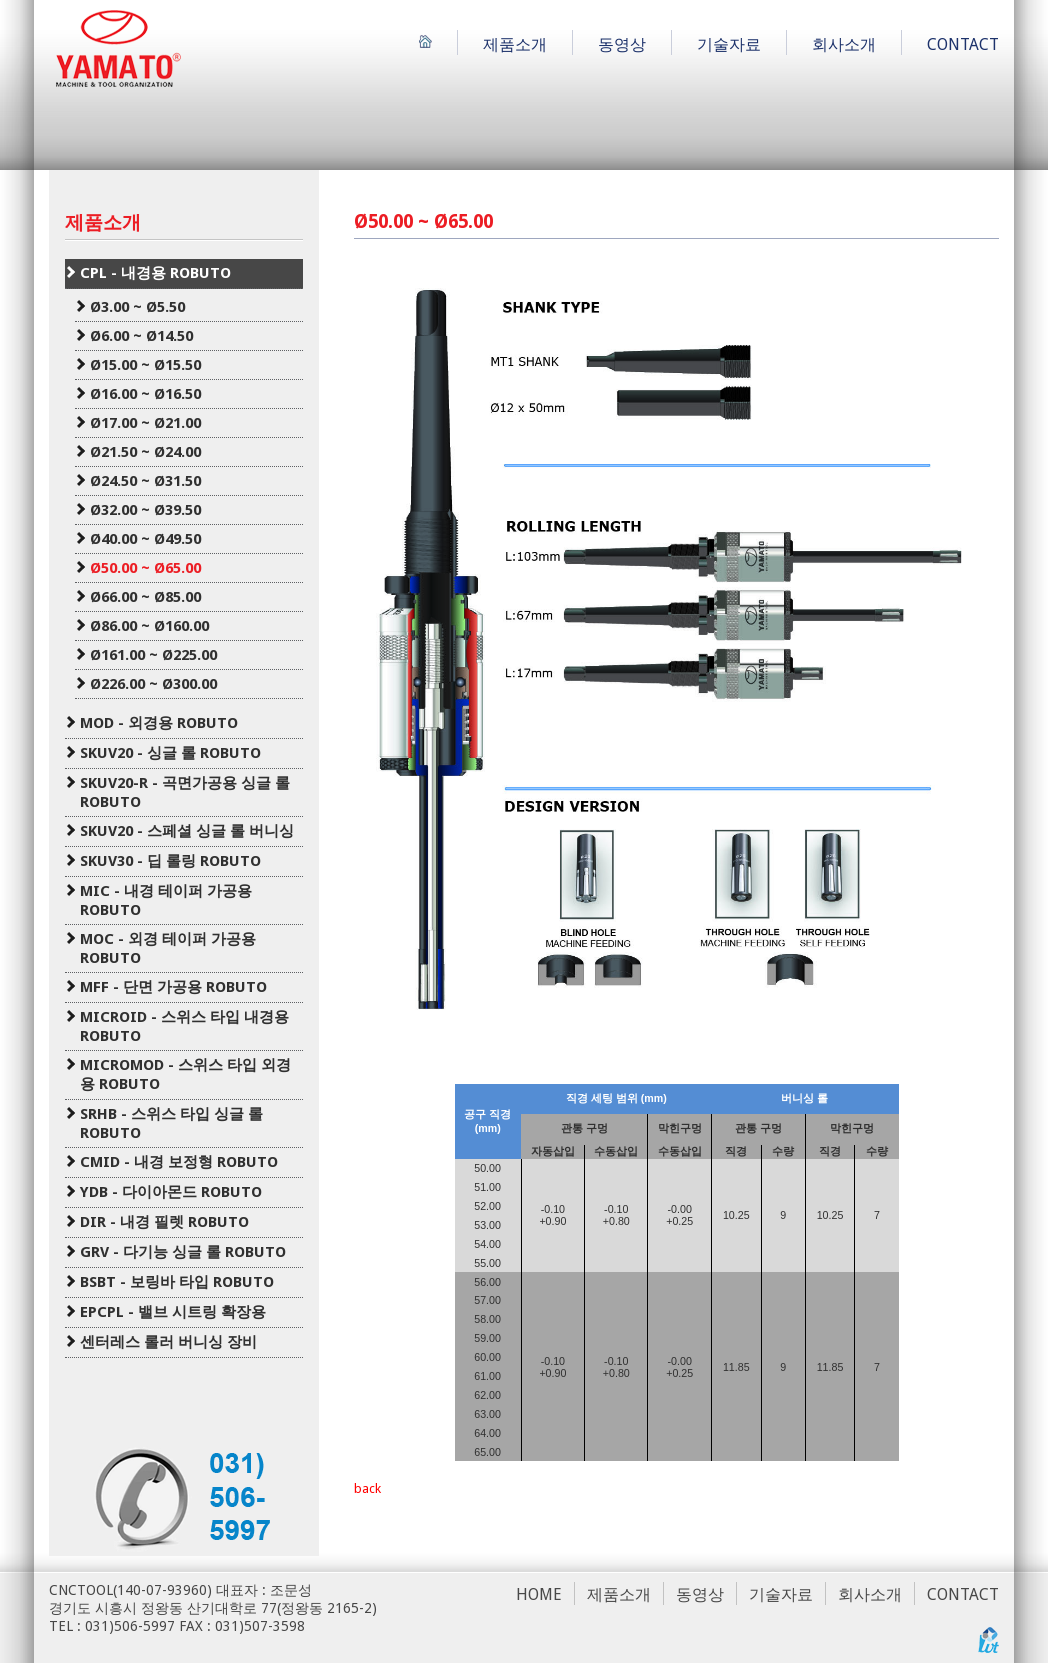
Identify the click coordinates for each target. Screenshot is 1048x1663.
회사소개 (844, 44)
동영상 (622, 44)
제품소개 (515, 44)
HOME (539, 1594)
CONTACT (963, 44)
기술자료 (729, 44)
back (367, 1488)
